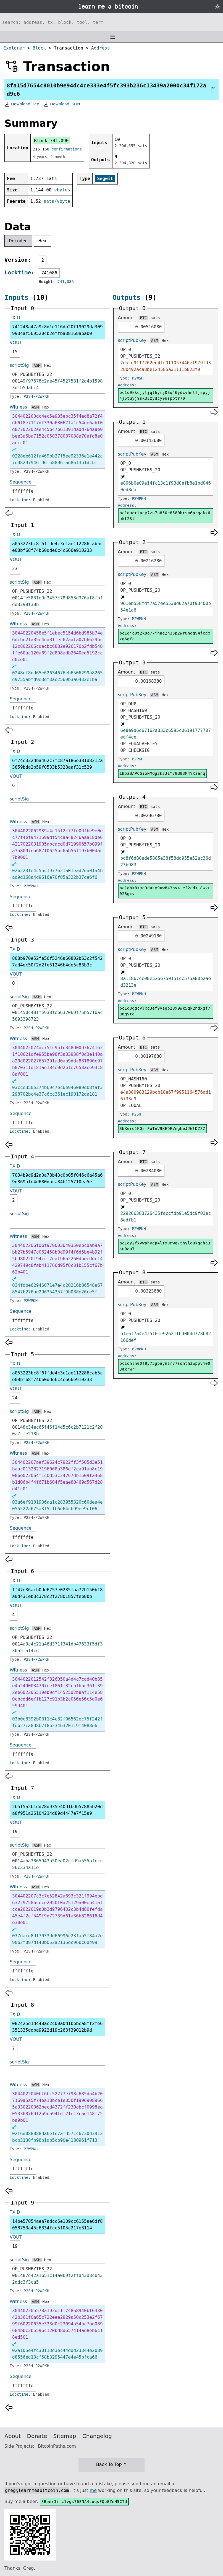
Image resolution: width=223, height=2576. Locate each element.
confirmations (67, 149)
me (93, 2490)
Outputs (127, 297)
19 (14, 1831)
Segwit (105, 178)
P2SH (136, 1114)
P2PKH (137, 759)
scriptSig (19, 365)
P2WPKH (31, 886)
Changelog (97, 2436)
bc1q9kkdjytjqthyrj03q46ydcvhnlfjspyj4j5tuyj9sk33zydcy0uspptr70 (165, 395)
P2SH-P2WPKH (36, 396)
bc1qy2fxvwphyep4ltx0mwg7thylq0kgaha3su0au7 (165, 1246)
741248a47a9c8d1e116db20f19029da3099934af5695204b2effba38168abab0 (57, 330)
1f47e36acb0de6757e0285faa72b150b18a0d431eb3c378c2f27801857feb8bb (57, 1593)
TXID (15, 317)
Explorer (14, 48)
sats (155, 318)
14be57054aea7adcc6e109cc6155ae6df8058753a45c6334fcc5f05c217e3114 (57, 2225)
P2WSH (137, 378)
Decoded (18, 240)
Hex (43, 240)
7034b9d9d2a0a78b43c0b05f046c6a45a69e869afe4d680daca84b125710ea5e (57, 1178)
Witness (18, 407)
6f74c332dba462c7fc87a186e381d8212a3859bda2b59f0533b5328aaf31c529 (57, 764)
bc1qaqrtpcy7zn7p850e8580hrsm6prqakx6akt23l (165, 516)
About (12, 2436)
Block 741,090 (51, 140)
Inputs (16, 297)
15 (14, 351)
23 (14, 568)
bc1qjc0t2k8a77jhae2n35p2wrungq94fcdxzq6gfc (165, 636)
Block (39, 48)
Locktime (17, 272)
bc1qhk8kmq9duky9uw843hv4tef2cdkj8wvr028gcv (165, 891)
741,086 (65, 281)
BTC (143, 318)
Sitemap (64, 2436)
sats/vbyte (57, 201)
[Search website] (111, 22)
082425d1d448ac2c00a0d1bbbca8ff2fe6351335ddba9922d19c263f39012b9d (57, 2027)
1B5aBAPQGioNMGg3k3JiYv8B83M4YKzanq (162, 773)
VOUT (16, 342)
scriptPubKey (132, 340)
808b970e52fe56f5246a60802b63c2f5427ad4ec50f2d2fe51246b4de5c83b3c (57, 962)
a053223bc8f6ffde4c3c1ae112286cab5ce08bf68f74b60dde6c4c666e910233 (57, 547)
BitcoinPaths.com (57, 2446)
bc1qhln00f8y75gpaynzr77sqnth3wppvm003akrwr (165, 1366)
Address (100, 48)
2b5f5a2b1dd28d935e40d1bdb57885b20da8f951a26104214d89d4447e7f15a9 (57, 1810)
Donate (37, 2436)
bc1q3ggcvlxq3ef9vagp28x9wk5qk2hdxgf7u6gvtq (165, 1011)
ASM (36, 365)
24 (14, 1397)
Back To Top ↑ (111, 2464)
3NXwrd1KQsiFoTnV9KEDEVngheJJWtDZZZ (162, 1128)
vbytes (62, 190)
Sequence (21, 482)
